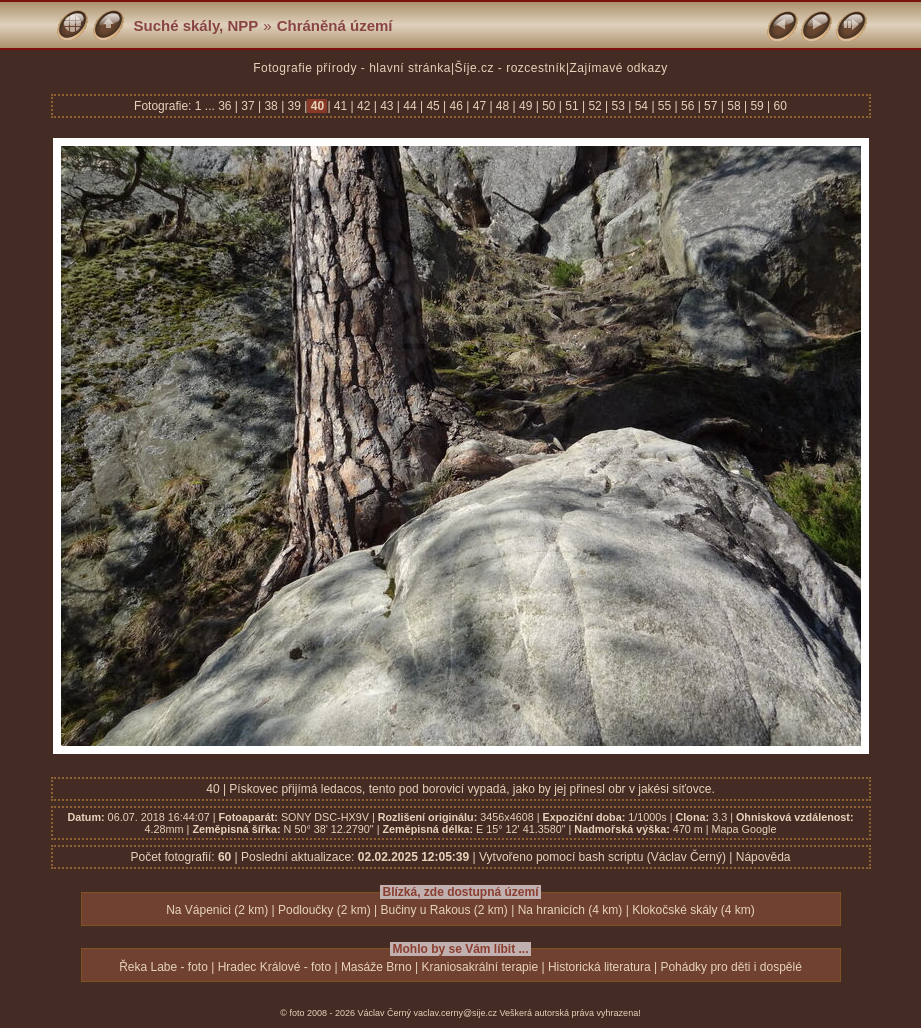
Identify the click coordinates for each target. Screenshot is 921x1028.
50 (549, 106)
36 (226, 106)
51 (572, 106)
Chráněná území (335, 25)
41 (341, 106)
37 (248, 106)
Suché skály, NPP (196, 25)
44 (410, 106)
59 (757, 106)
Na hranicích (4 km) (570, 910)
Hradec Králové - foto (274, 967)
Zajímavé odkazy (619, 68)
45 (433, 106)
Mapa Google (744, 829)
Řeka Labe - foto (163, 967)
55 (665, 106)
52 (595, 106)
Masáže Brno (376, 967)
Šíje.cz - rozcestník (510, 68)
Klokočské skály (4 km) (693, 910)
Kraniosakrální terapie (479, 967)
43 (387, 106)
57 (711, 106)
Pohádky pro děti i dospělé (730, 967)
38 (271, 106)
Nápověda (763, 857)
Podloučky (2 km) (324, 910)
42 (364, 106)
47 (479, 106)
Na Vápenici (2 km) (217, 910)
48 (503, 106)
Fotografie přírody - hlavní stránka (352, 68)
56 (688, 106)
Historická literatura (599, 967)
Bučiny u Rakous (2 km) (443, 910)
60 (778, 106)
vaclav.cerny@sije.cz (456, 1013)
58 (734, 106)
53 (618, 106)
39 (294, 106)
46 (456, 106)
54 (641, 106)
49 (526, 106)
